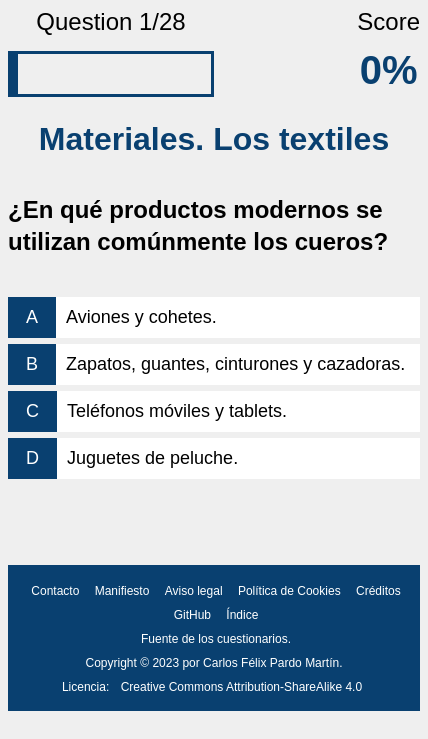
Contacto (55, 591)
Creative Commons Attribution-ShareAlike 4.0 (241, 687)
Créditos (378, 591)
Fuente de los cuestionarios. (216, 639)
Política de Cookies (289, 591)
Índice (242, 615)
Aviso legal (194, 591)
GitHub (192, 615)
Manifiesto (122, 591)
